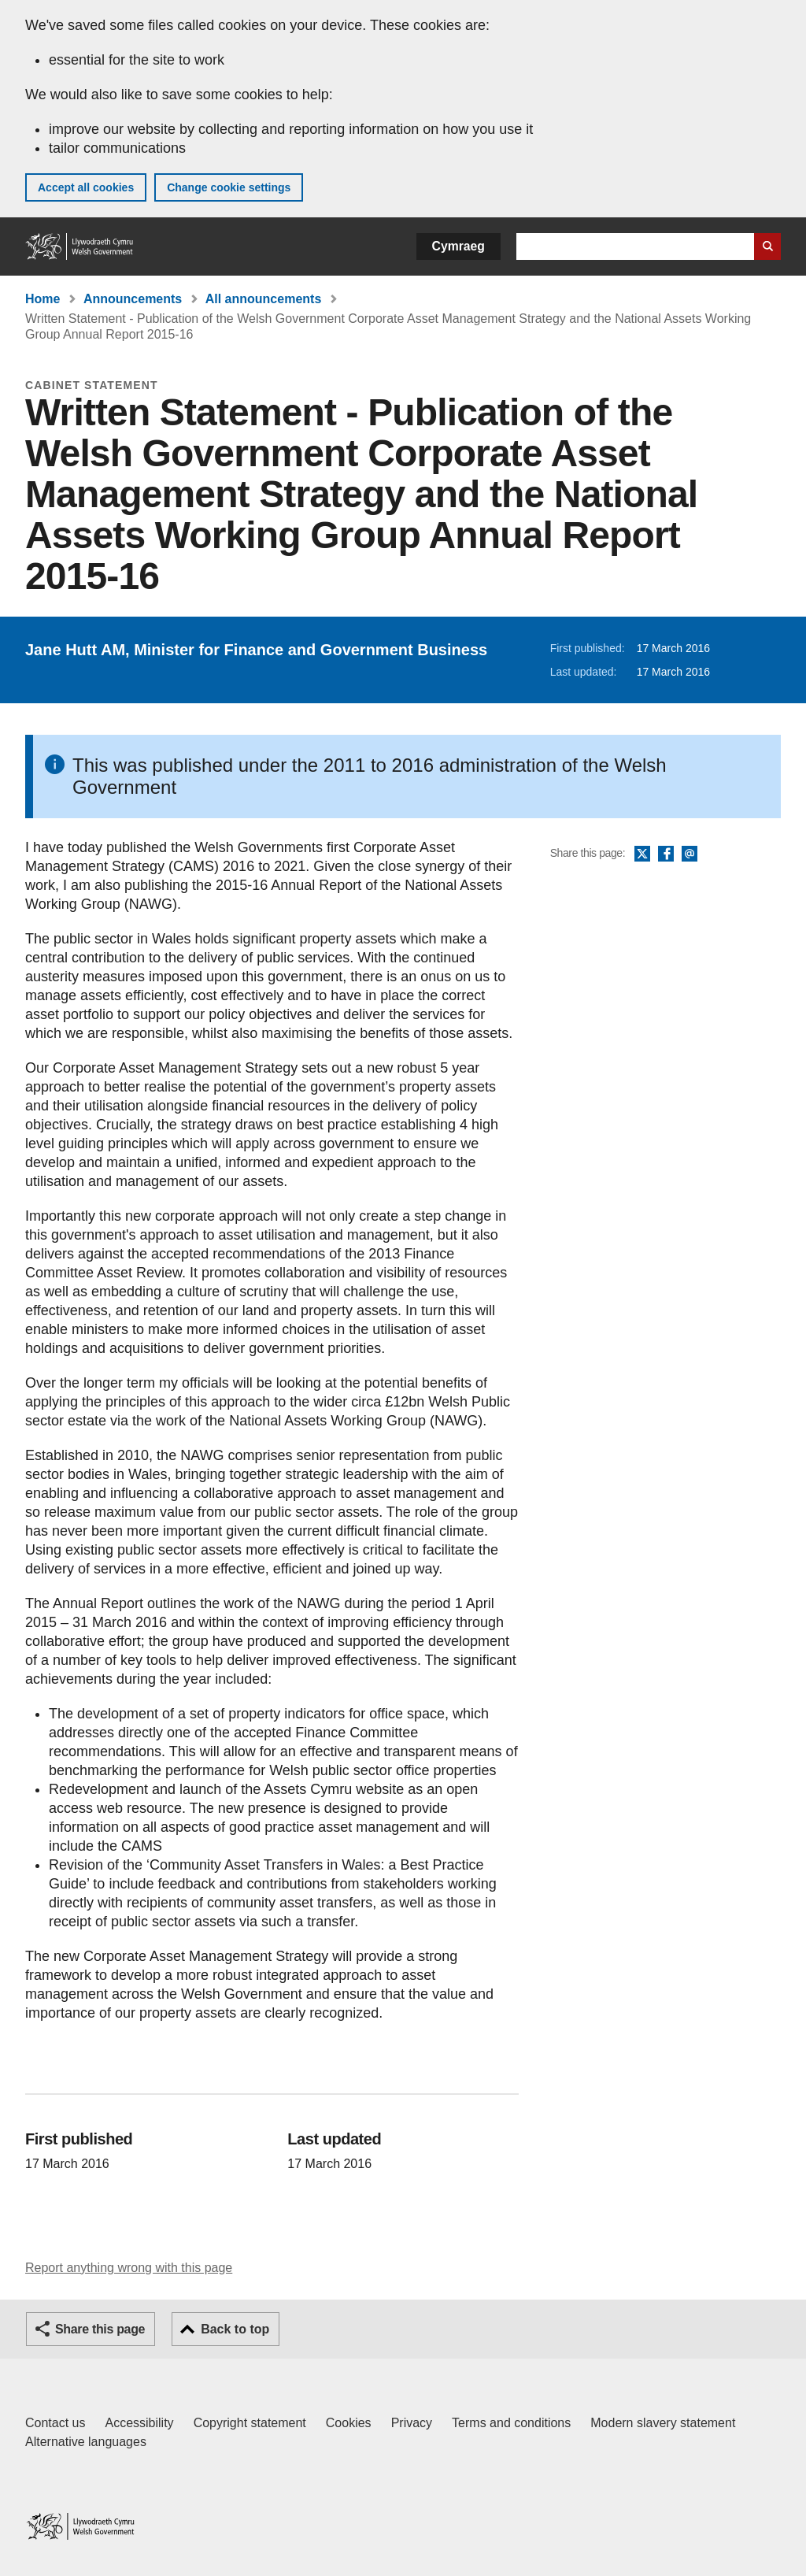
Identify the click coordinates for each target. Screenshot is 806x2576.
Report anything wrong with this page (128, 2267)
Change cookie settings (228, 187)
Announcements (132, 299)
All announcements (263, 299)
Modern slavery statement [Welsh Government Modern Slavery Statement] (662, 2423)
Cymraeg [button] (458, 246)
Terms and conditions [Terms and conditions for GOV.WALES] (511, 2423)
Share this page (100, 2329)
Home (42, 299)
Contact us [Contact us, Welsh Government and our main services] (55, 2423)
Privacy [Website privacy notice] (411, 2423)
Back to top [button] (235, 2329)
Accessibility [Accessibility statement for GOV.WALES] (139, 2423)
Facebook (666, 854)
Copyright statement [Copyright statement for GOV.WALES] (250, 2423)
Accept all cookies (86, 187)
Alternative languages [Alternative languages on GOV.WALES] (85, 2441)
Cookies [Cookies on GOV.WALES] (349, 2423)
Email (689, 854)
